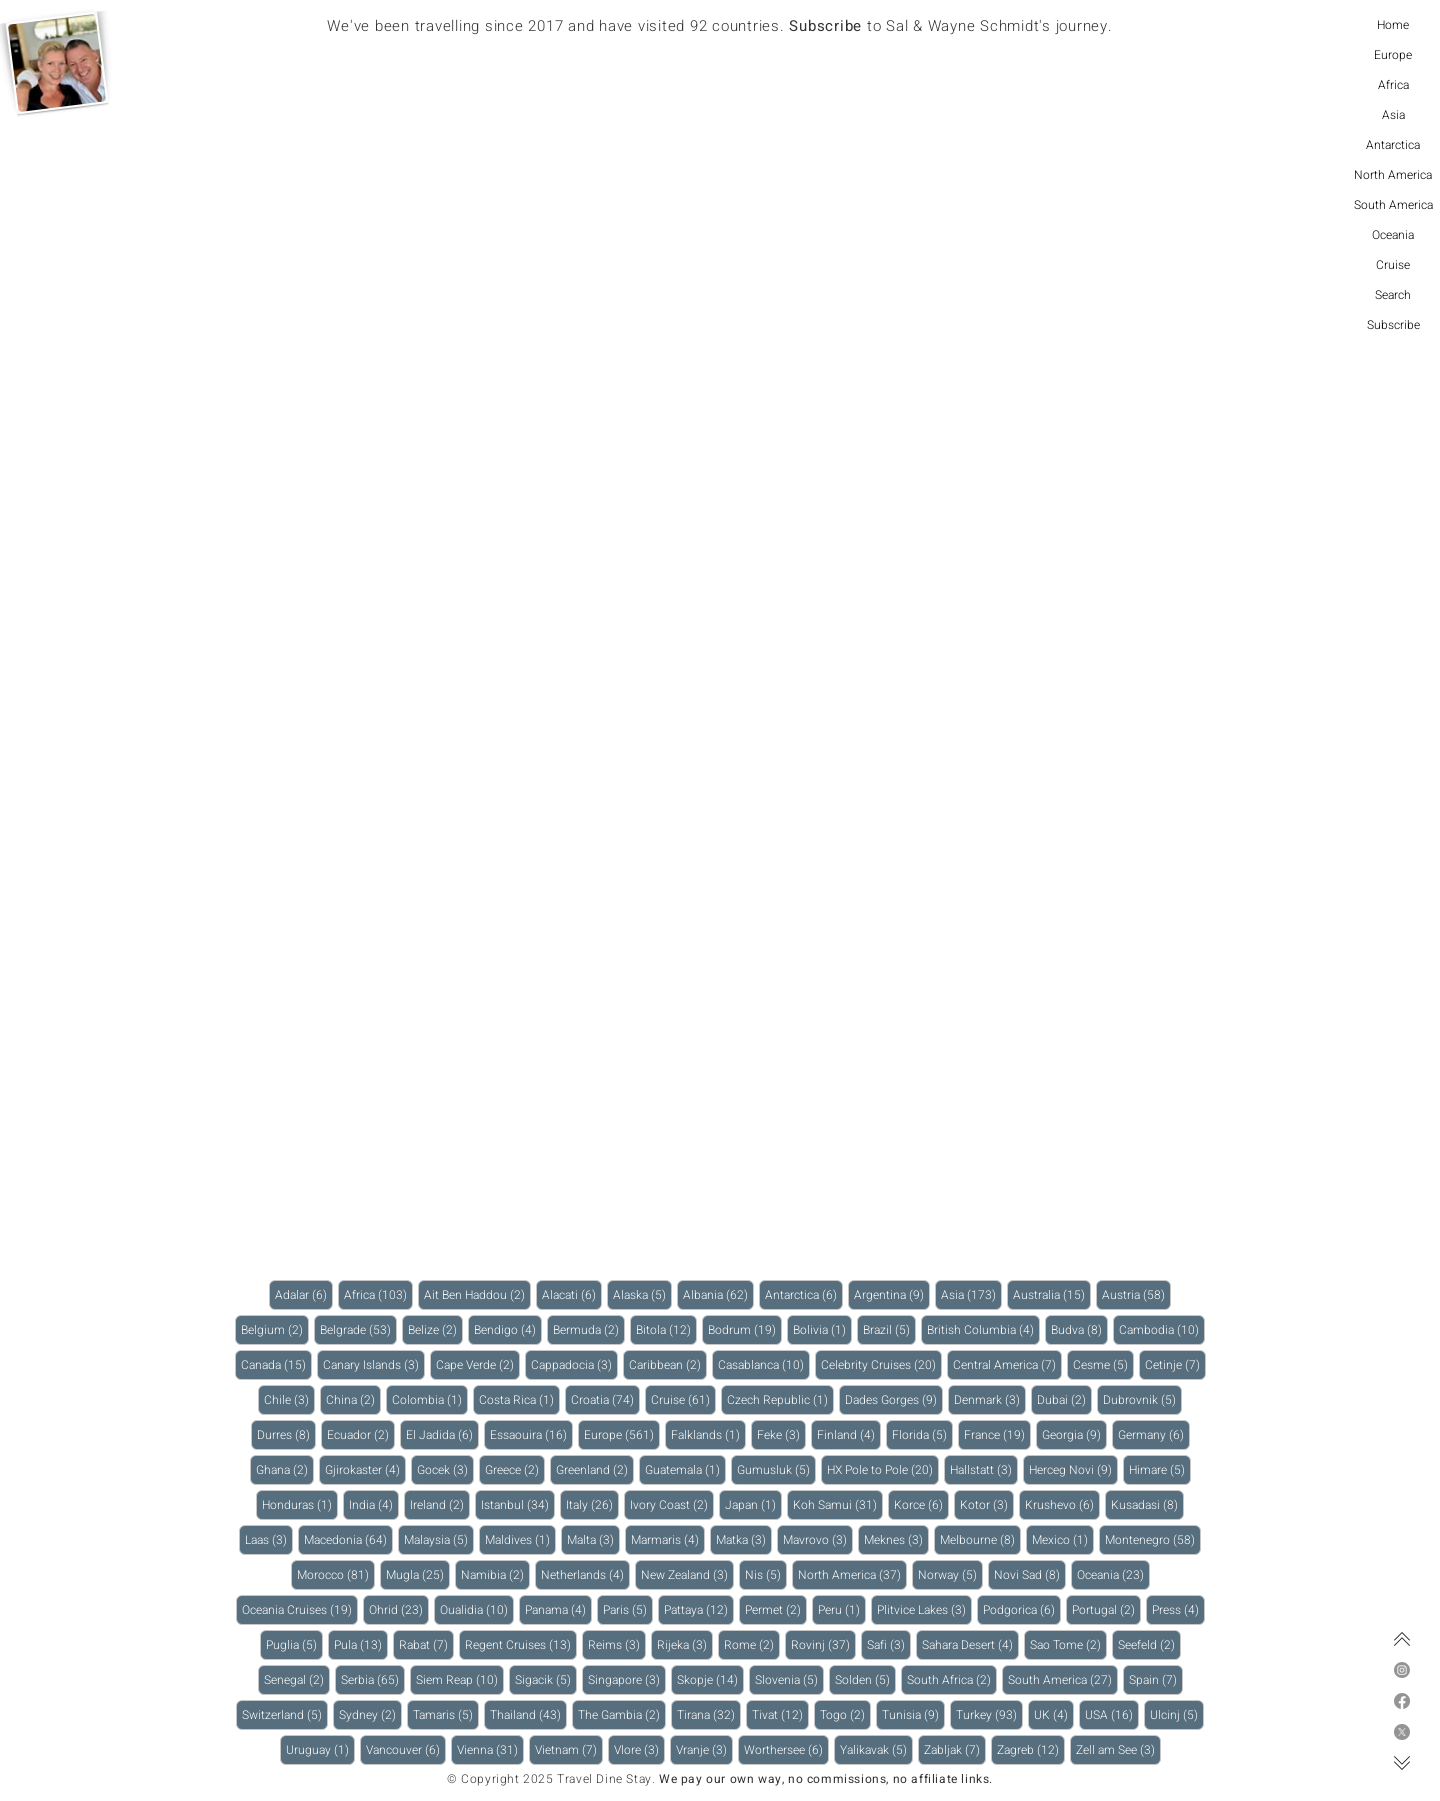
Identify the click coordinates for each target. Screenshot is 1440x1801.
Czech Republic (780, 1399)
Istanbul (518, 1504)
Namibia (495, 1574)
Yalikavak (876, 1749)
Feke (781, 1434)
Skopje (710, 1679)
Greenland (595, 1469)
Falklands (708, 1434)
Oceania (1393, 235)
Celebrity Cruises (881, 1364)
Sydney (370, 1714)
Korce (921, 1504)
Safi (889, 1644)
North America (1393, 175)
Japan (753, 1504)
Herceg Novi (1073, 1469)
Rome (752, 1644)
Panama (558, 1609)
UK (1054, 1714)
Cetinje (1175, 1364)
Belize (435, 1329)
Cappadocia (574, 1364)
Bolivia (822, 1329)
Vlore (639, 1749)
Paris (628, 1609)
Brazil (889, 1329)
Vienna (490, 1749)
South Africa (952, 1679)
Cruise (1393, 265)
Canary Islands (374, 1364)
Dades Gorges (894, 1399)
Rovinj (823, 1644)
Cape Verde (478, 1364)
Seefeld (1149, 1644)
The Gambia (622, 1714)
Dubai (1064, 1399)
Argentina (892, 1294)
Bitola (666, 1329)
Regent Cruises (521, 1644)
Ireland (440, 1504)
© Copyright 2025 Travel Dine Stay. (551, 1779)
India (374, 1504)
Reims (617, 1644)
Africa (1393, 85)
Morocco (336, 1574)
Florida (922, 1434)
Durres (286, 1434)
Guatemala (685, 1469)
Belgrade (358, 1329)
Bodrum (745, 1329)
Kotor (987, 1504)
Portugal (1106, 1609)
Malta (593, 1539)
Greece (515, 1469)
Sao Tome (1068, 1644)
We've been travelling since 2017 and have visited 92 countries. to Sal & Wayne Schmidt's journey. (719, 26)
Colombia (430, 1399)
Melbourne (980, 1539)
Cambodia (1162, 1329)
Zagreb (1031, 1749)
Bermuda (589, 1329)
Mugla (418, 1574)
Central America (1007, 1364)
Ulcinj (1177, 1714)
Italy (592, 1504)
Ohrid (399, 1609)
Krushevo (1062, 1504)
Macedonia (348, 1539)
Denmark (990, 1399)
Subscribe (1393, 325)
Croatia (605, 1399)
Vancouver (406, 1749)
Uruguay (320, 1749)
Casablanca (764, 1364)
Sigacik (546, 1679)
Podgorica (1022, 1609)
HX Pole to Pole (883, 1469)
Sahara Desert (970, 1644)
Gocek (445, 1469)
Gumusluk (776, 1469)
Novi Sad (1030, 1574)
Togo (845, 1714)
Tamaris (446, 1714)
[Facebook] (1402, 1701)
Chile (289, 1399)
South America (1393, 205)
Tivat (780, 1714)
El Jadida (442, 1434)
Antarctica (1393, 145)
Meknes (896, 1539)
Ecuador (361, 1434)
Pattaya (699, 1609)
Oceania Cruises (300, 1609)
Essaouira (531, 1434)
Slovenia (789, 1679)
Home (1393, 25)
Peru (842, 1609)
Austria (1136, 1294)
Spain (1156, 1679)
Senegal (297, 1679)
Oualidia (477, 1609)
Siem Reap (460, 1679)
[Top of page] (1402, 1639)
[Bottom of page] (1402, 1763)
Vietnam (569, 1749)
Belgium (275, 1329)
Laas (269, 1539)
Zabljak (955, 1749)
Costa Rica (519, 1399)
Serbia (373, 1679)
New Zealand (687, 1574)
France (997, 1434)
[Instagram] (1402, 1670)
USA (1112, 1714)
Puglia (294, 1644)
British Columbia (983, 1329)
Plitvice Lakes (924, 1609)
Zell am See (1118, 1749)
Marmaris (668, 1539)
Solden (865, 1679)
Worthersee (786, 1749)
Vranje (704, 1749)
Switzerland (285, 1714)
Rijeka (685, 1644)
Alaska (642, 1294)
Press (1178, 1609)
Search (1393, 295)
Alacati (572, 1294)
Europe (1393, 55)
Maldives (520, 1539)
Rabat (426, 1644)
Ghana (285, 1469)
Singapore (627, 1679)
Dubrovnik (1142, 1399)
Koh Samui (838, 1504)
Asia (1393, 115)
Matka (744, 1539)
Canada (276, 1364)
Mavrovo (818, 1539)
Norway (950, 1574)
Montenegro (1153, 1539)
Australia (1052, 1294)
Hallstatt (984, 1469)
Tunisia (913, 1714)
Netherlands (585, 1574)
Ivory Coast (672, 1504)
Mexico (1063, 1539)
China (353, 1399)
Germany (1154, 1434)
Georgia (1074, 1434)
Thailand (528, 1714)
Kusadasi (1147, 1504)
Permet (776, 1609)
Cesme (1103, 1364)
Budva (1079, 1329)
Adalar (304, 1294)
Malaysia (439, 1539)
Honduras (300, 1504)
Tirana (709, 1714)
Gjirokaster (365, 1469)
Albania (718, 1294)
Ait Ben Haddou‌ (477, 1294)
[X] (1402, 1732)
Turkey (989, 1714)
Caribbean (668, 1364)
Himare (1160, 1469)
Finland (849, 1434)
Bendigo (508, 1329)
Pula (361, 1644)
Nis (766, 1574)
